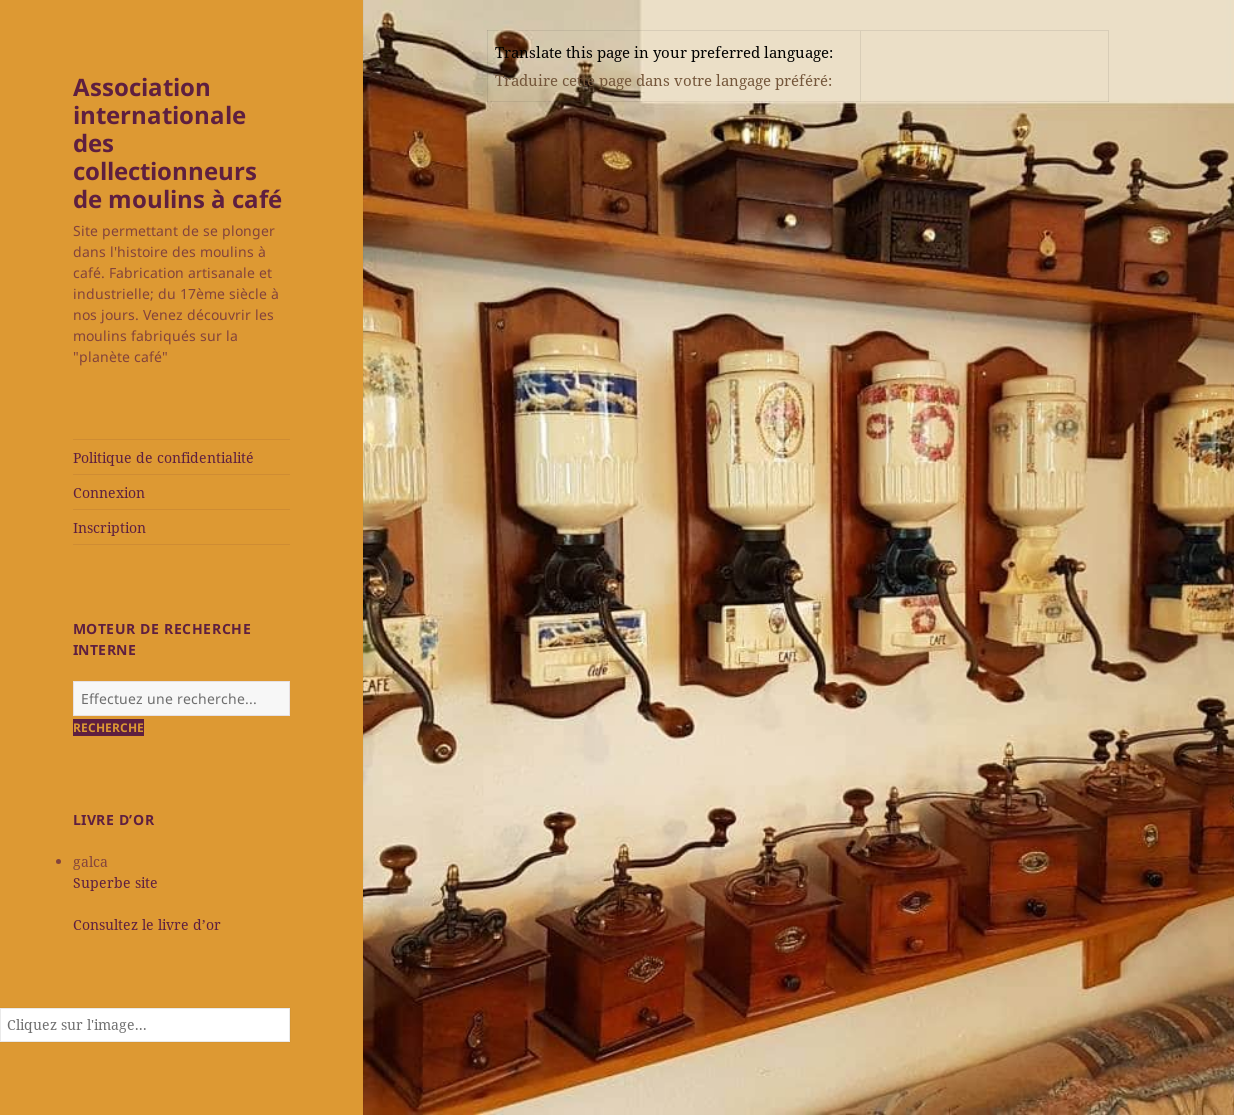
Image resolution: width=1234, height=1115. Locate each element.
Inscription (109, 527)
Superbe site (115, 882)
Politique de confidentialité (163, 457)
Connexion (109, 492)
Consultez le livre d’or (147, 924)
